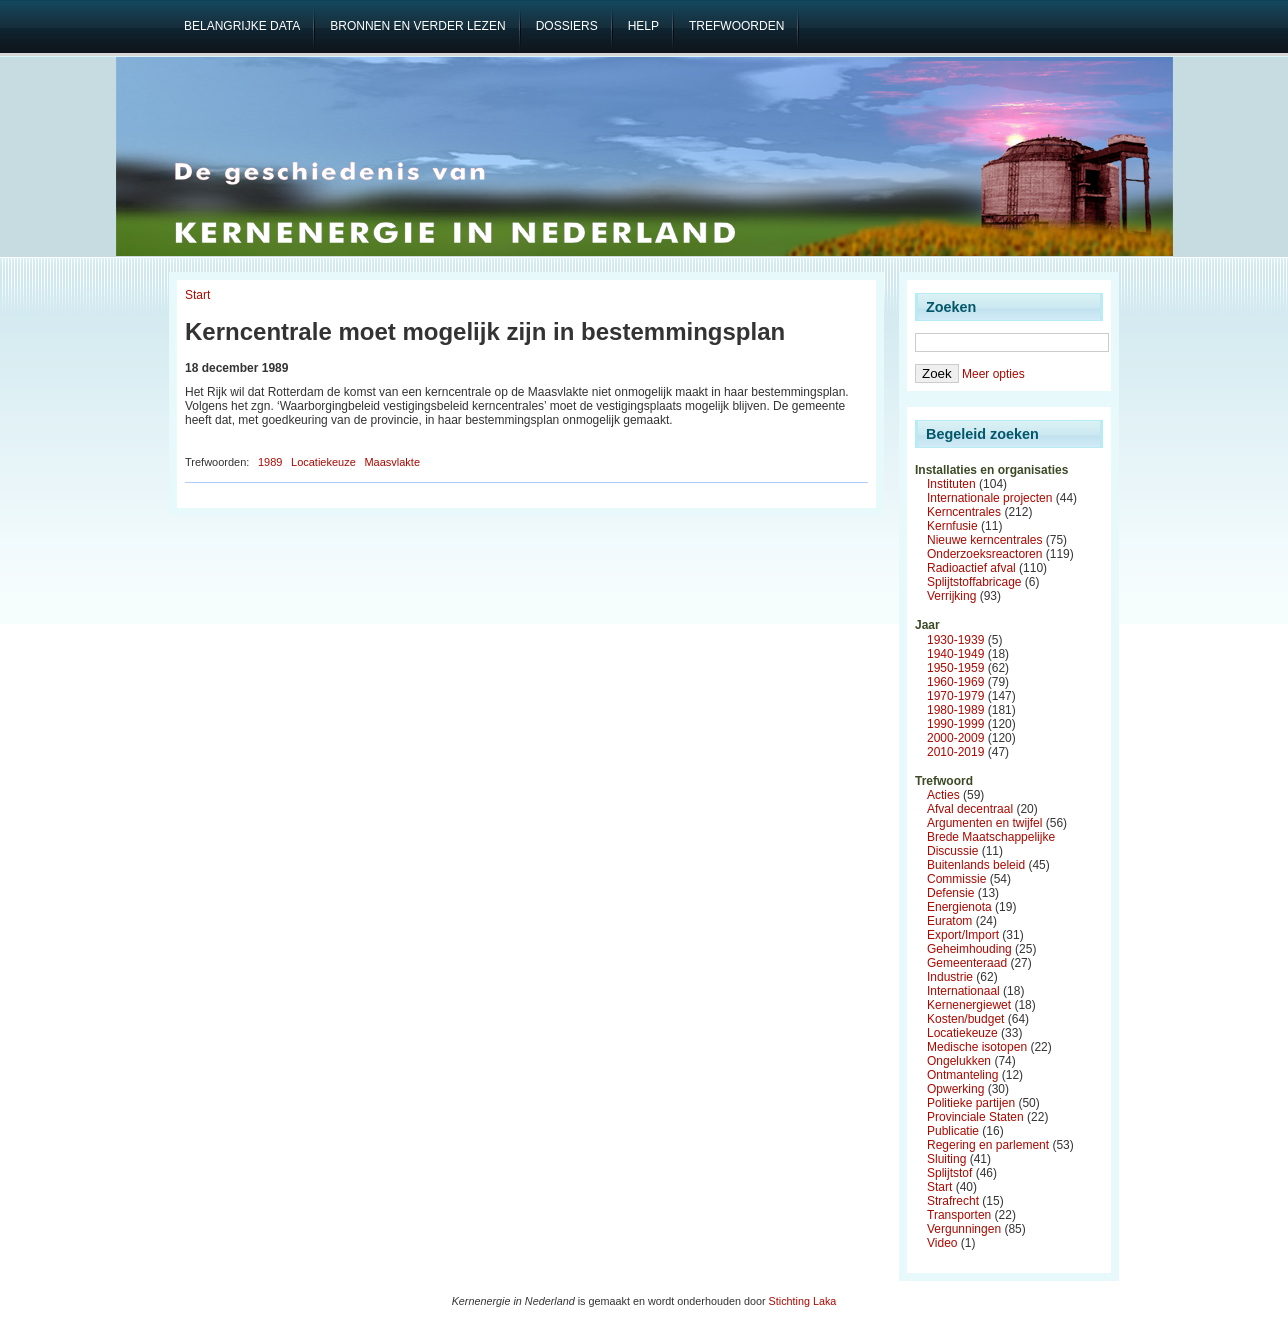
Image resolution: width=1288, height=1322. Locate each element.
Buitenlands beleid (976, 865)
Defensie (950, 893)
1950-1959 (955, 668)
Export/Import (963, 935)
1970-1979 (955, 696)
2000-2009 (955, 738)
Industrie (950, 977)
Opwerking (955, 1089)
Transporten (959, 1215)
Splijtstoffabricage (974, 582)
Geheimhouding (969, 949)
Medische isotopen (977, 1047)
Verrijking (951, 596)
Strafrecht (953, 1201)
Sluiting (946, 1159)
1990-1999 (955, 724)
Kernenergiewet (969, 1005)
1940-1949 (955, 654)
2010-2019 (955, 752)
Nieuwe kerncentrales (984, 540)
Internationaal (963, 991)
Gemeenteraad (967, 963)
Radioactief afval (971, 568)
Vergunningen (964, 1229)
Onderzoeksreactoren (984, 554)
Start (197, 295)
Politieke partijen (971, 1103)
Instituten (951, 484)
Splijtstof (949, 1173)
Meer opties (993, 374)
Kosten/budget (965, 1019)
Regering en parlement (988, 1145)
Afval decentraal (970, 809)
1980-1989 (955, 710)
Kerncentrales (964, 512)
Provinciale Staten (975, 1117)
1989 (270, 462)
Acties (943, 795)
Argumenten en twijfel (984, 823)
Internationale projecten (989, 498)
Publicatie (953, 1131)
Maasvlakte (392, 462)
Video (942, 1243)
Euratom (949, 921)
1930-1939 (955, 640)
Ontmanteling (962, 1075)
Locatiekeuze (323, 462)
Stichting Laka (803, 1301)
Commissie (956, 879)
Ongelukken (959, 1061)
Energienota (959, 907)
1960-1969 (955, 682)
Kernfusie (952, 526)
